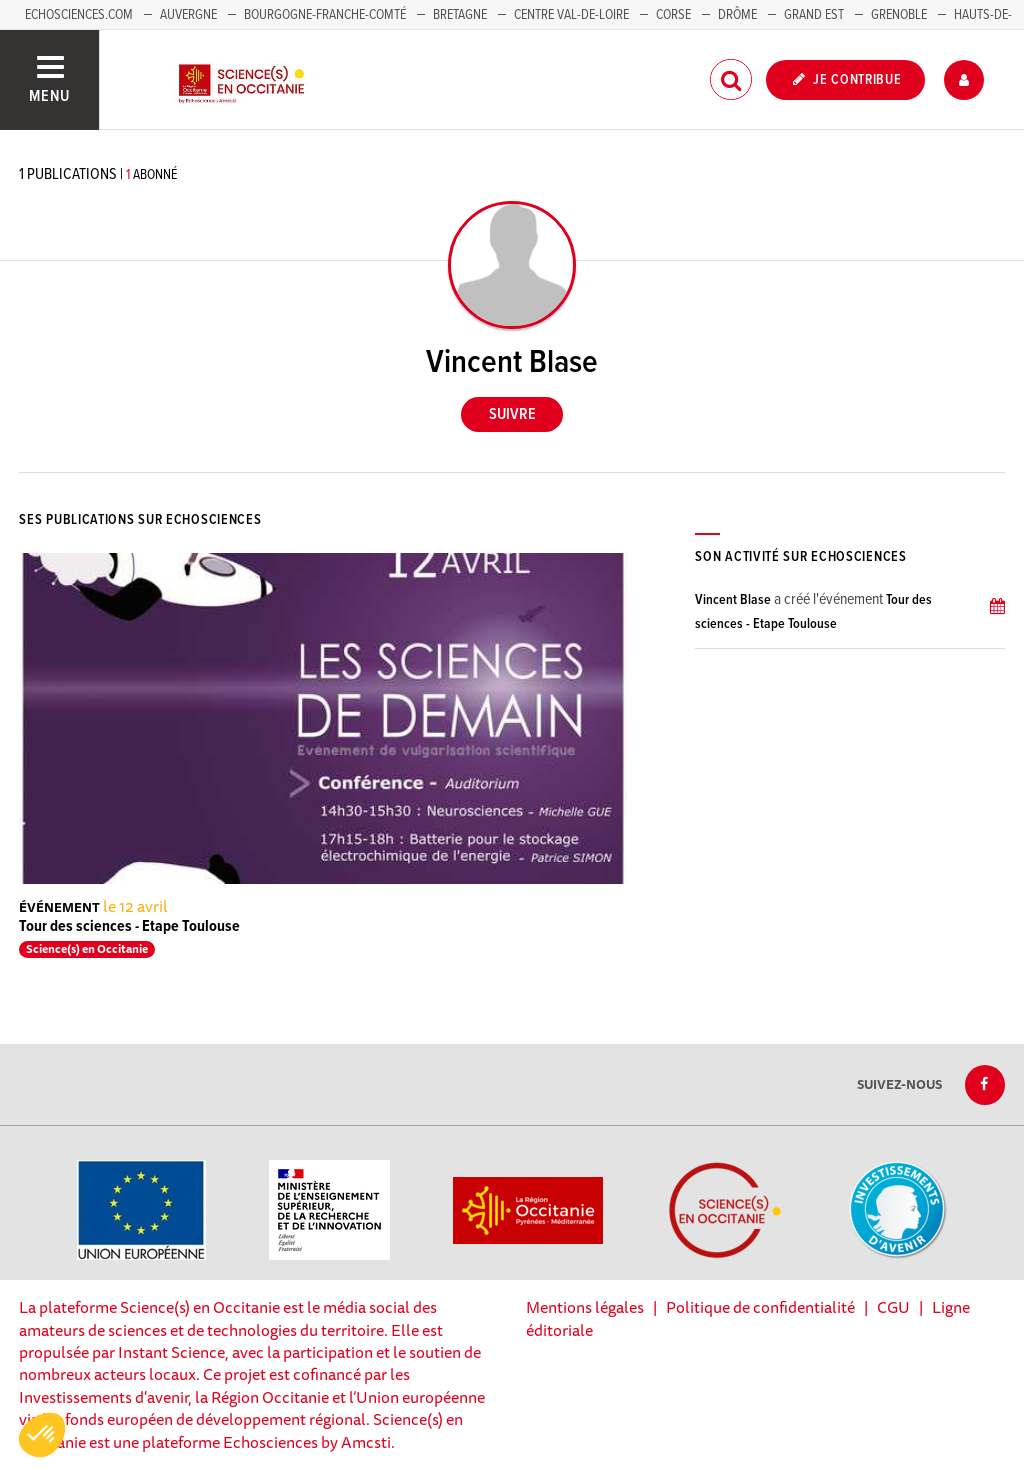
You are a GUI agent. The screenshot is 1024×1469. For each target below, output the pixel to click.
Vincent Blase (733, 600)
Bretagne (460, 15)
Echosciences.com (79, 15)
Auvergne (188, 15)
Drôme (737, 15)
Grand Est (814, 15)
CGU (893, 1307)
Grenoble (900, 15)
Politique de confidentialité (760, 1307)
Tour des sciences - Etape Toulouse (129, 926)
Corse (673, 15)
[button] (42, 1435)
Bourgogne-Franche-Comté (325, 15)
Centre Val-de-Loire (571, 15)
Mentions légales (585, 1307)
